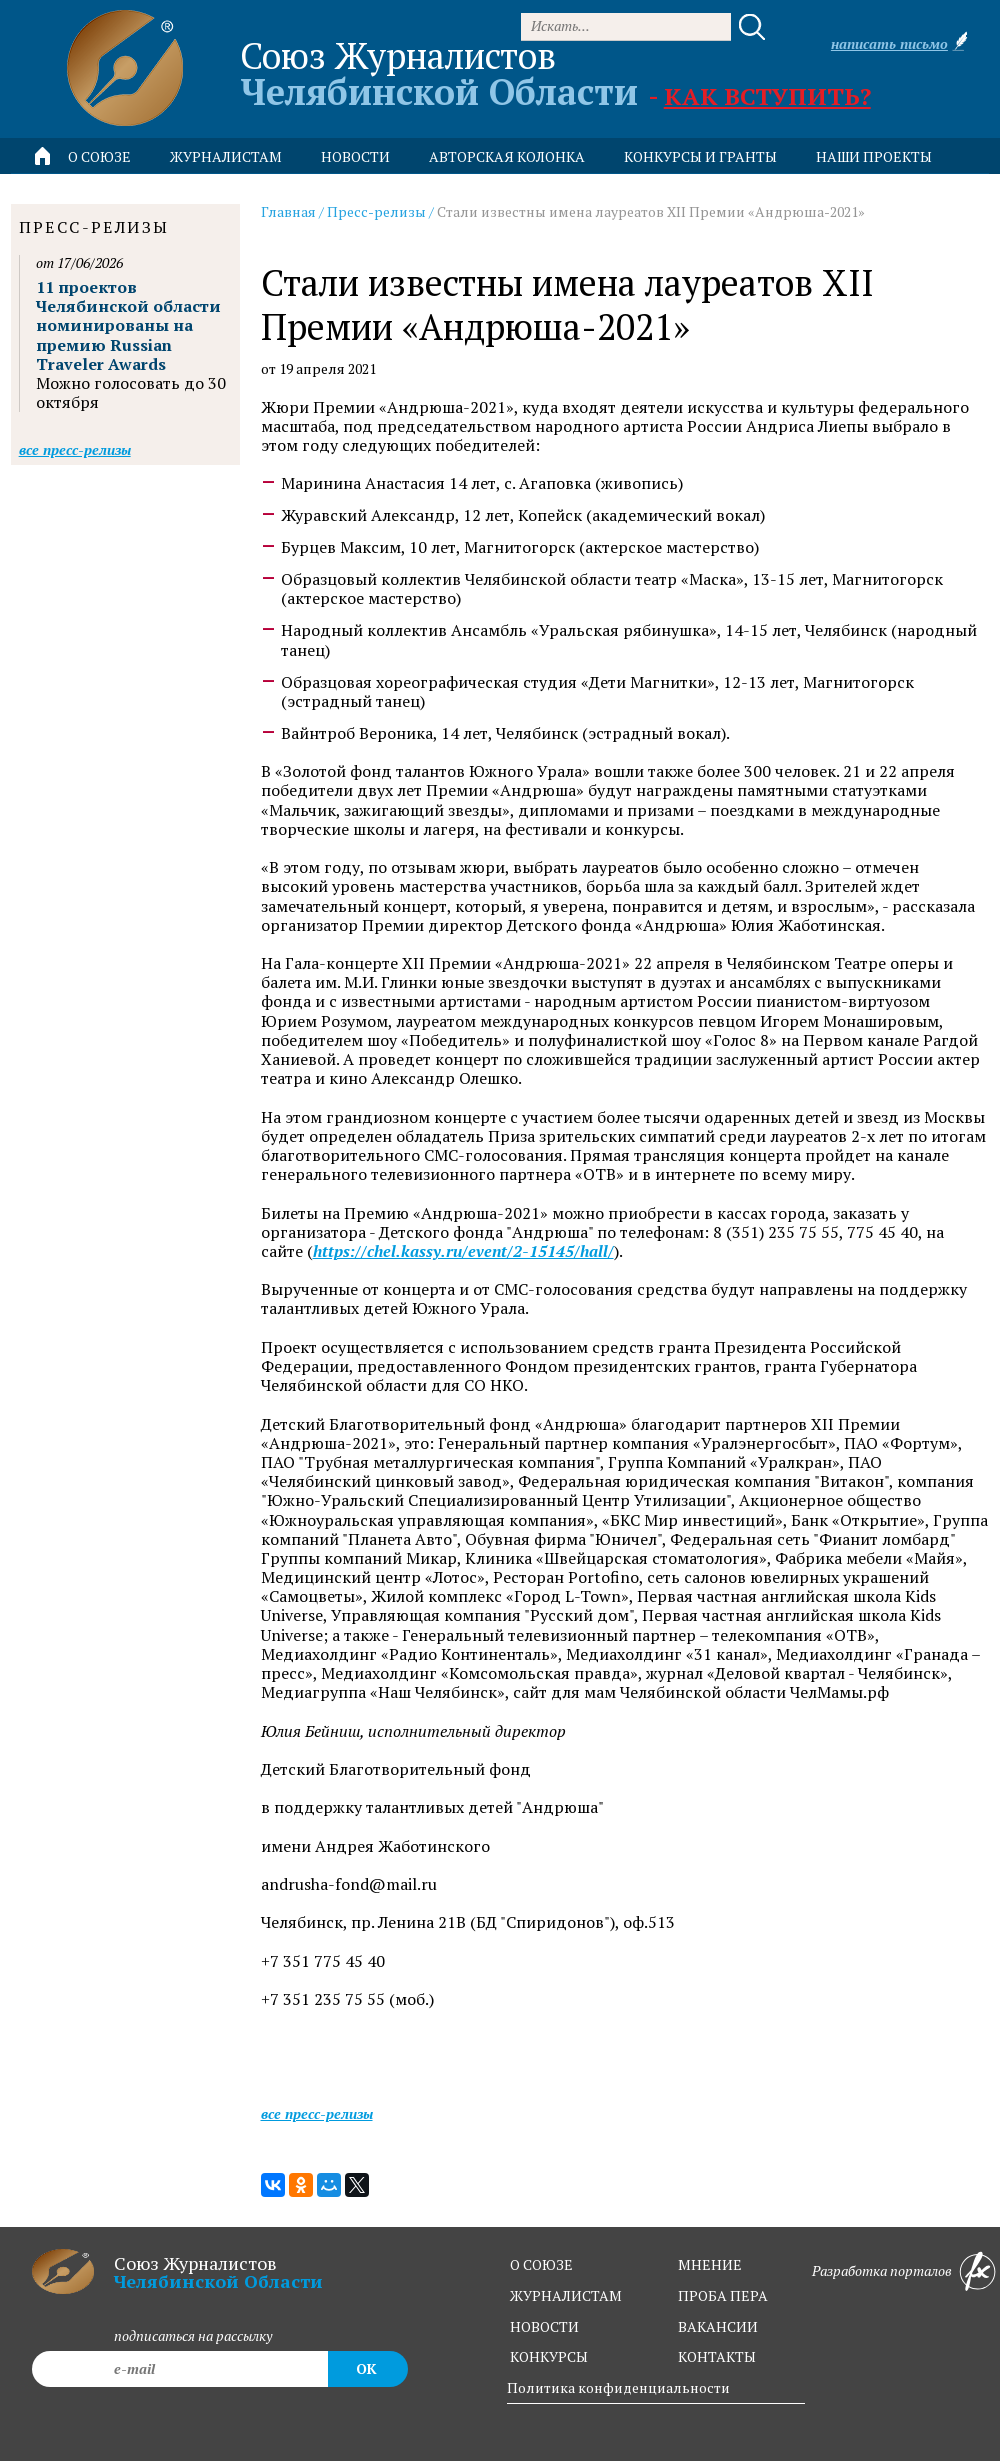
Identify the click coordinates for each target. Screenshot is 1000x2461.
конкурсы (549, 2356)
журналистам (566, 2295)
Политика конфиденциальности (618, 2387)
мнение (710, 2264)
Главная (288, 211)
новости (355, 156)
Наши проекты (874, 156)
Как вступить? (767, 96)
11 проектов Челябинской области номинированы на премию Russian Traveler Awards (128, 325)
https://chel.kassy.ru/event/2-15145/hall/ (463, 1251)
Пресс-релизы (376, 211)
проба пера (723, 2295)
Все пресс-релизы (317, 2113)
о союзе (541, 2264)
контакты (717, 2356)
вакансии (718, 2326)
